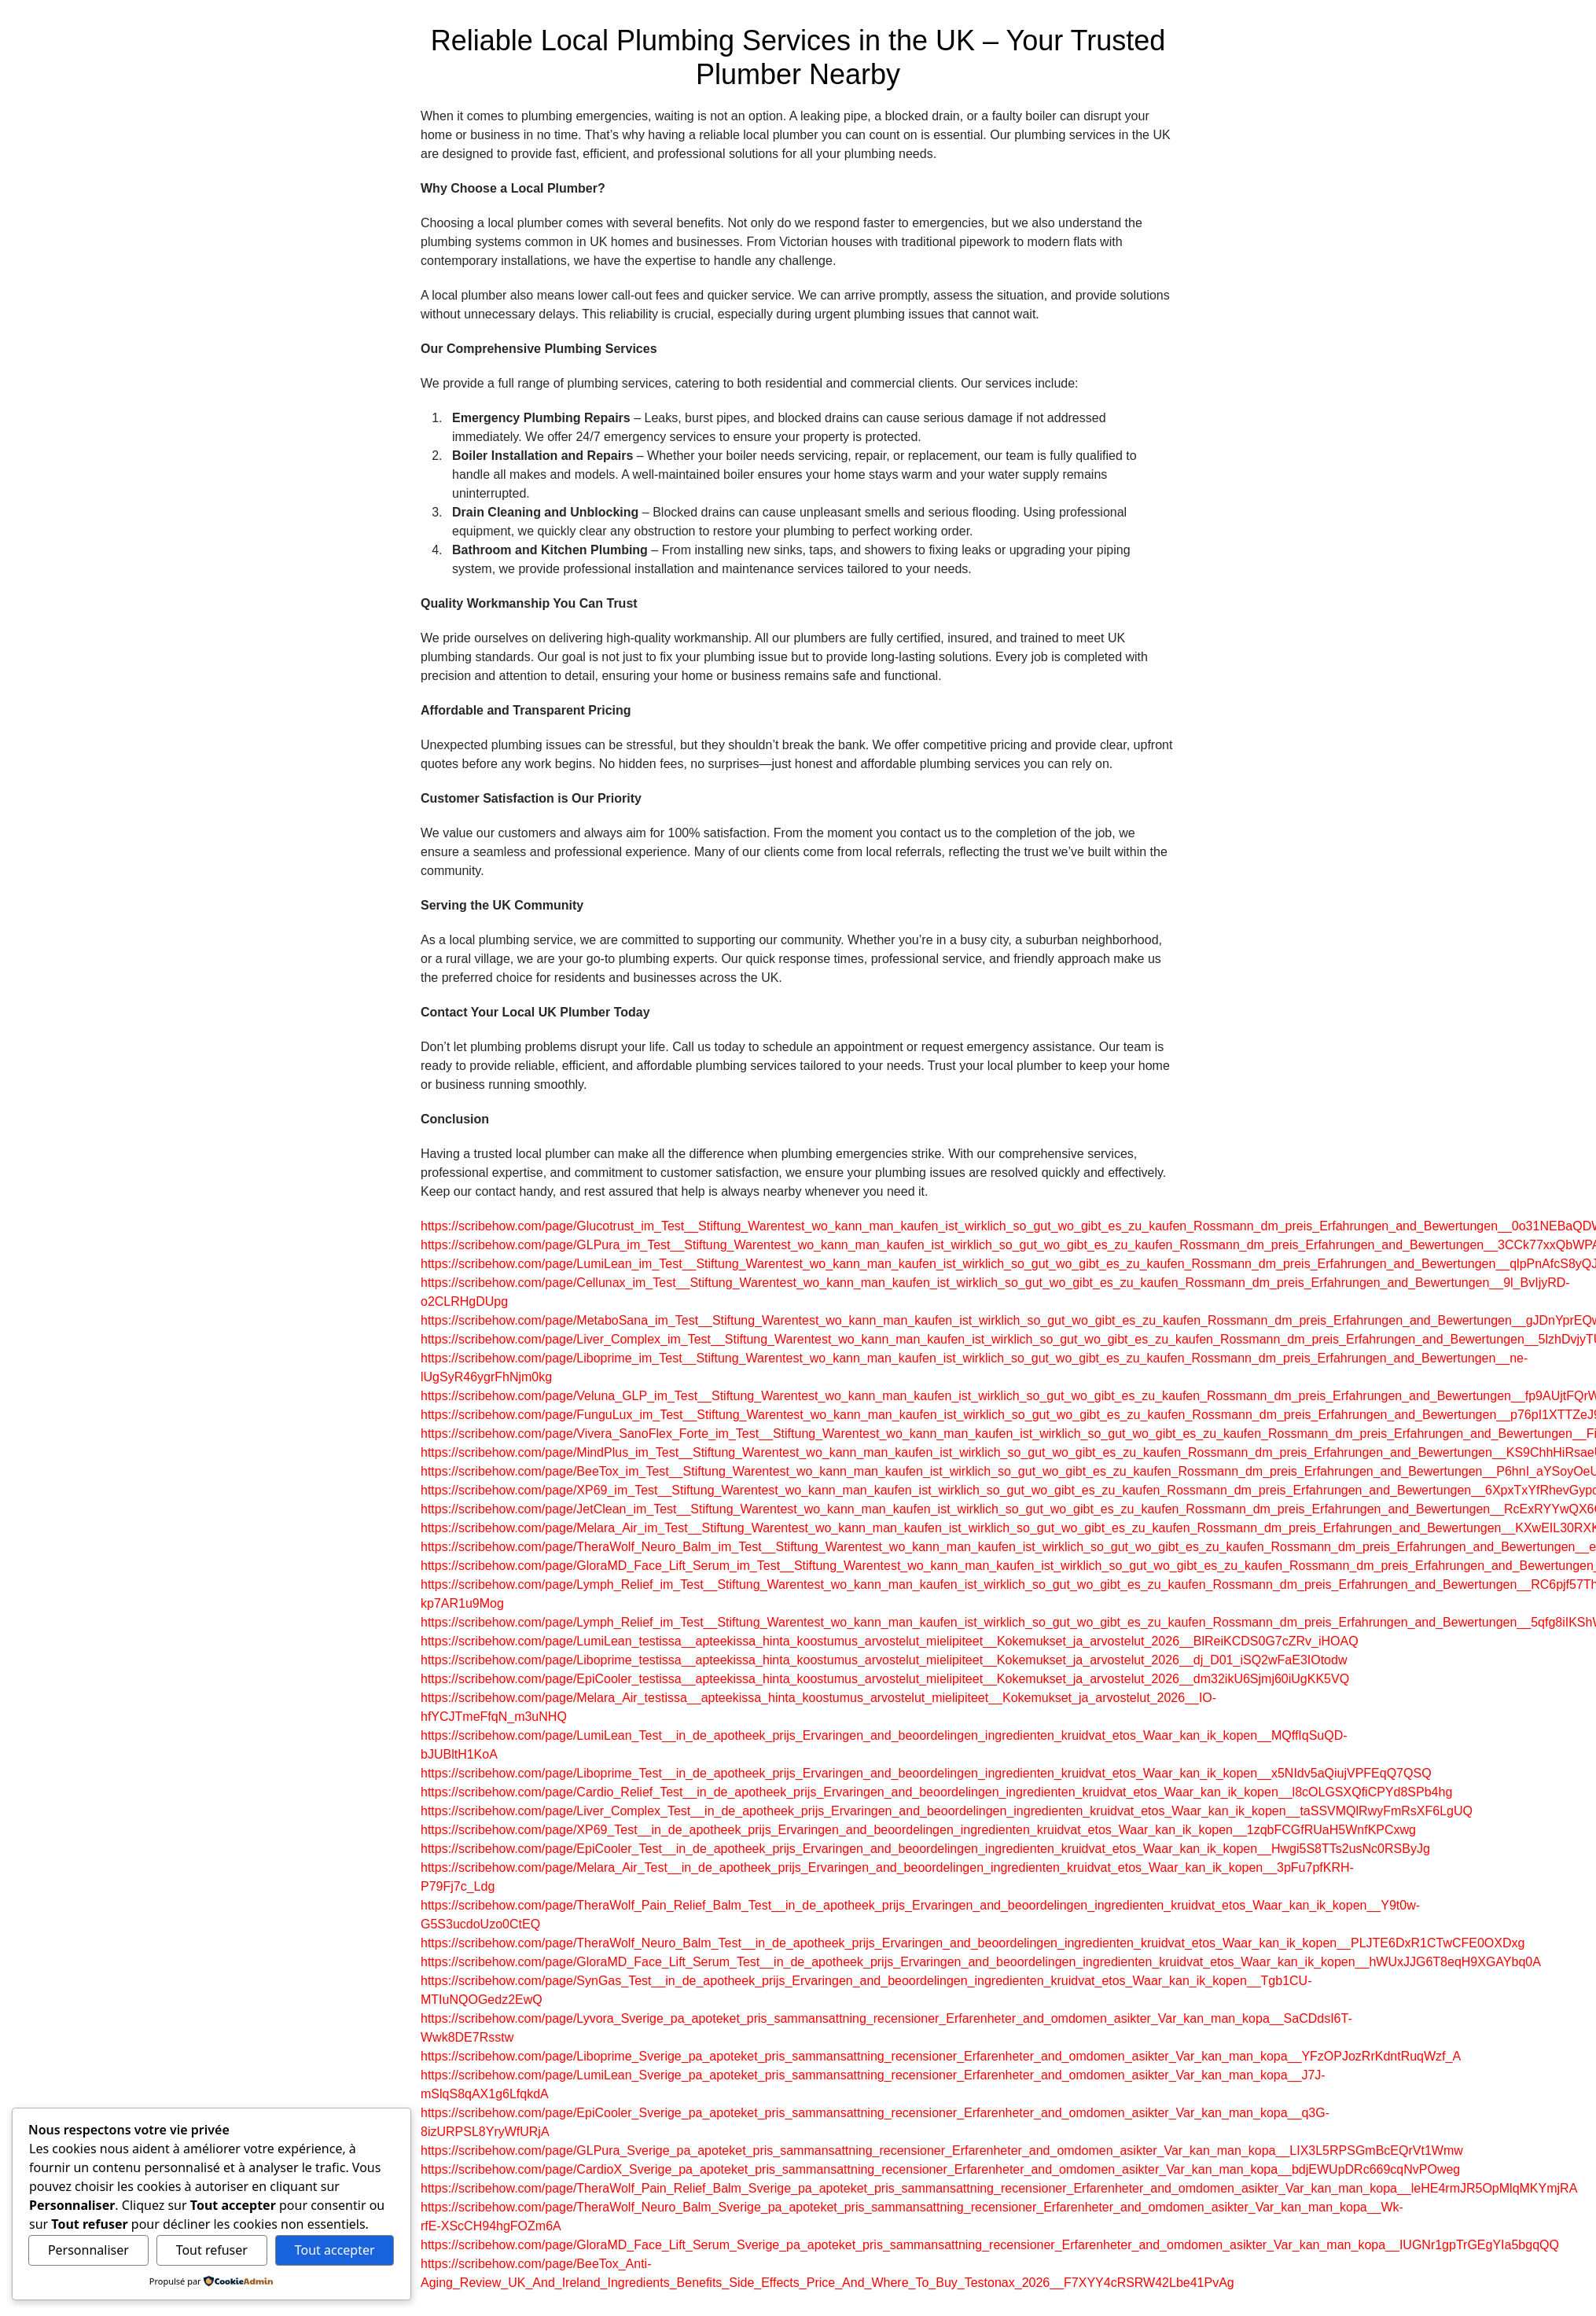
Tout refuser (212, 2250)
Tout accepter (335, 2250)
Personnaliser (88, 2250)
